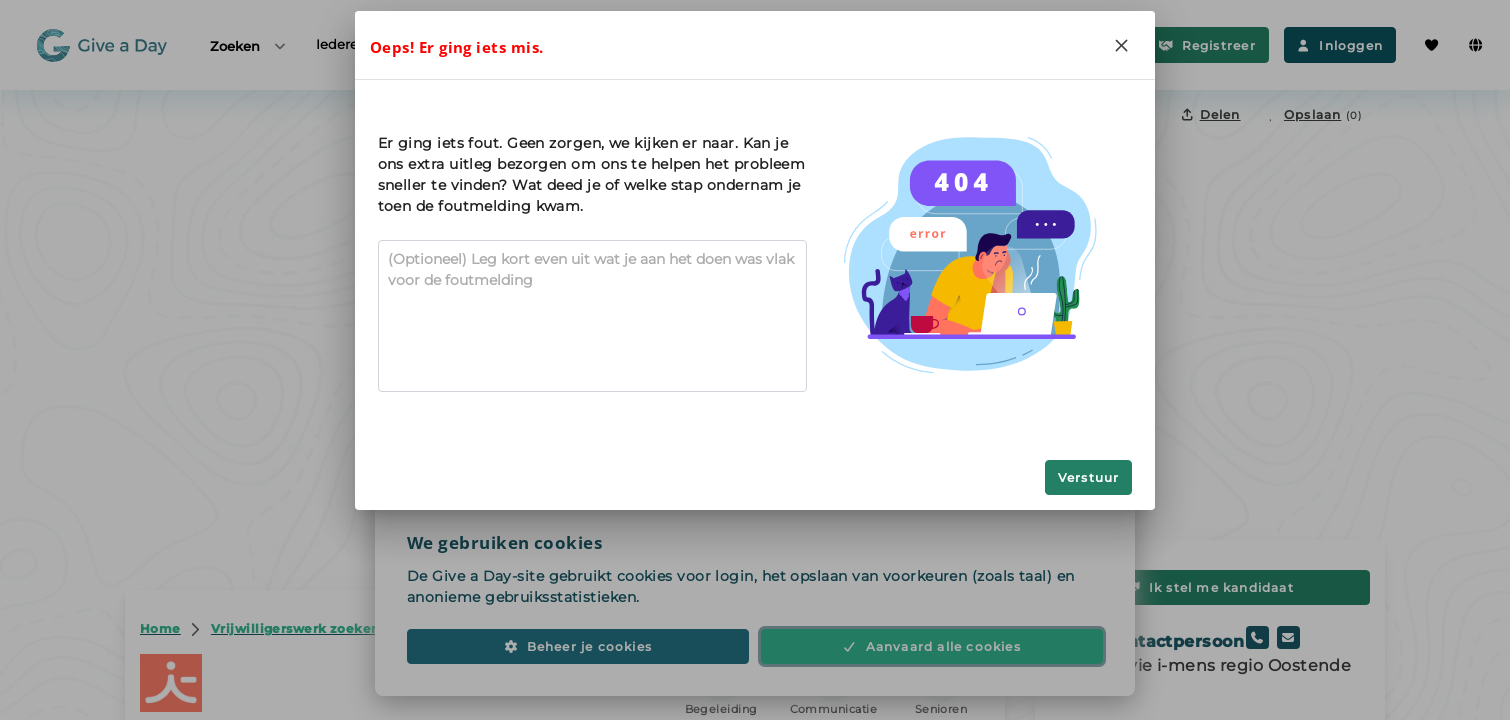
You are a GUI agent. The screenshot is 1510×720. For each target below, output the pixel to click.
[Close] (1121, 45)
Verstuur (1089, 477)
